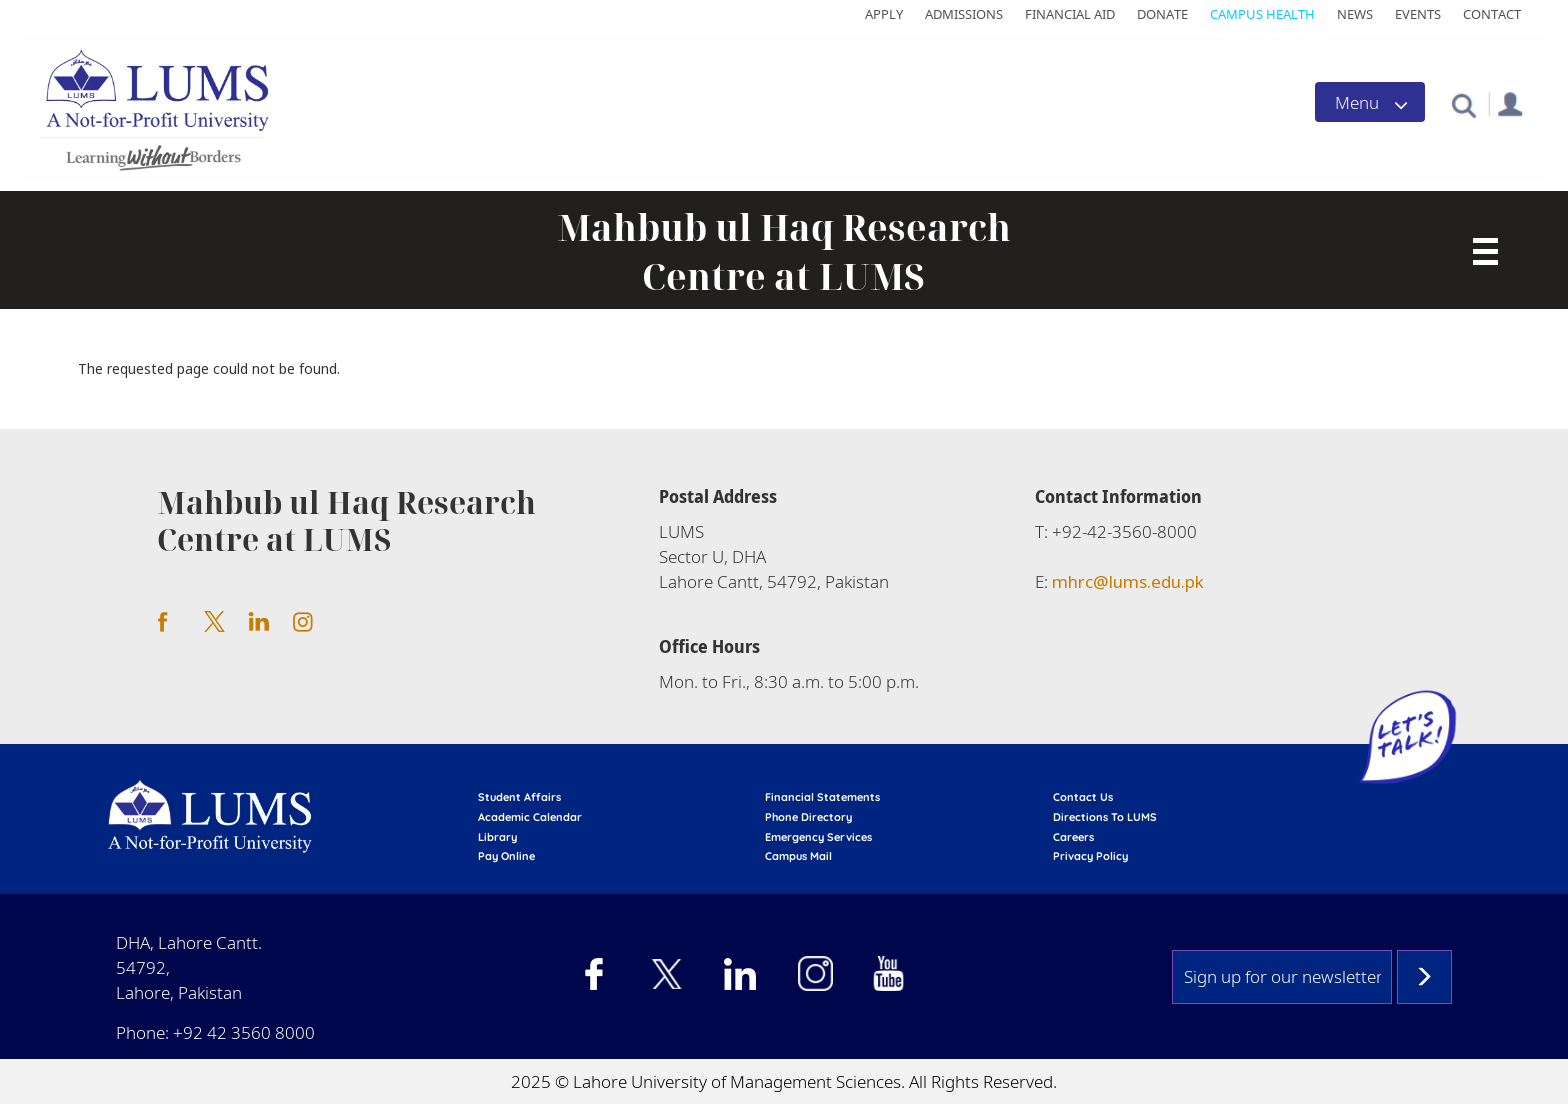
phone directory (808, 817)
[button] (1463, 104)
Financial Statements (822, 797)
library (497, 837)
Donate (1162, 14)
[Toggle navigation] (1370, 102)
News (1355, 14)
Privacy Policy (1090, 856)
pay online (506, 856)
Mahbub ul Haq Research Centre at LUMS (784, 252)
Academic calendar (530, 817)
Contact (1492, 14)
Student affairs (519, 797)
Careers (1073, 837)
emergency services (818, 837)
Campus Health (1262, 14)
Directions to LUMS (1105, 817)
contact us (1083, 797)
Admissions (964, 14)
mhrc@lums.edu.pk (1128, 581)
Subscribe (1424, 977)
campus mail (798, 856)
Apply (884, 14)
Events (1418, 14)
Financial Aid (1070, 14)
